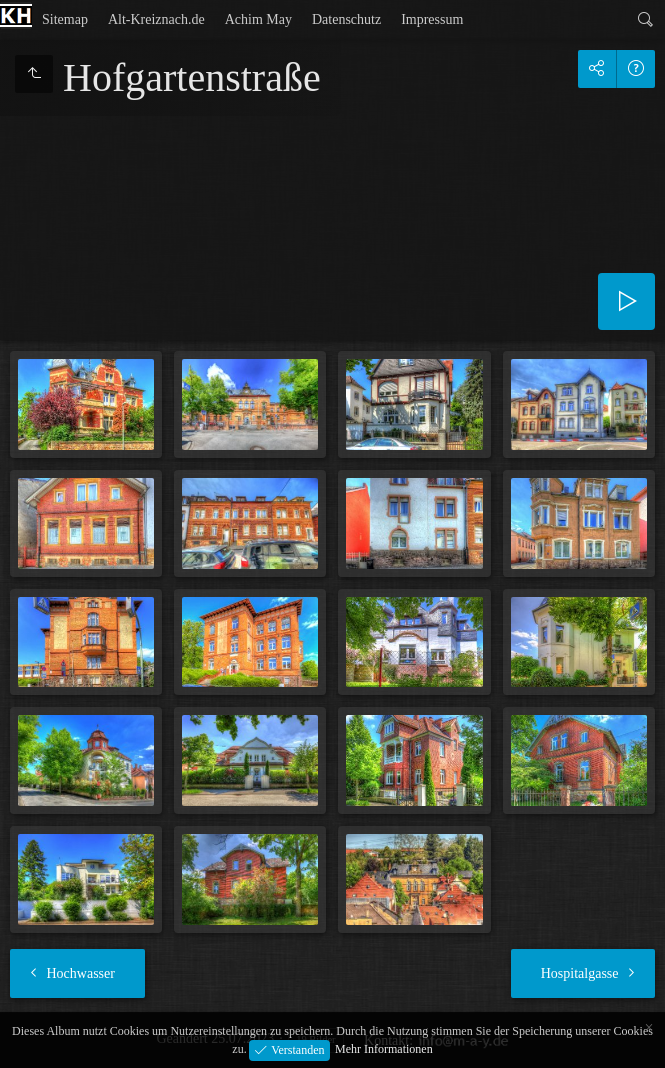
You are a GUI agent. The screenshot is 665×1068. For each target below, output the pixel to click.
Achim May (258, 19)
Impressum (432, 19)
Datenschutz (346, 19)
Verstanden (296, 1049)
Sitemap (65, 19)
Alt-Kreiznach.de (156, 19)
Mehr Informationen (384, 1049)
